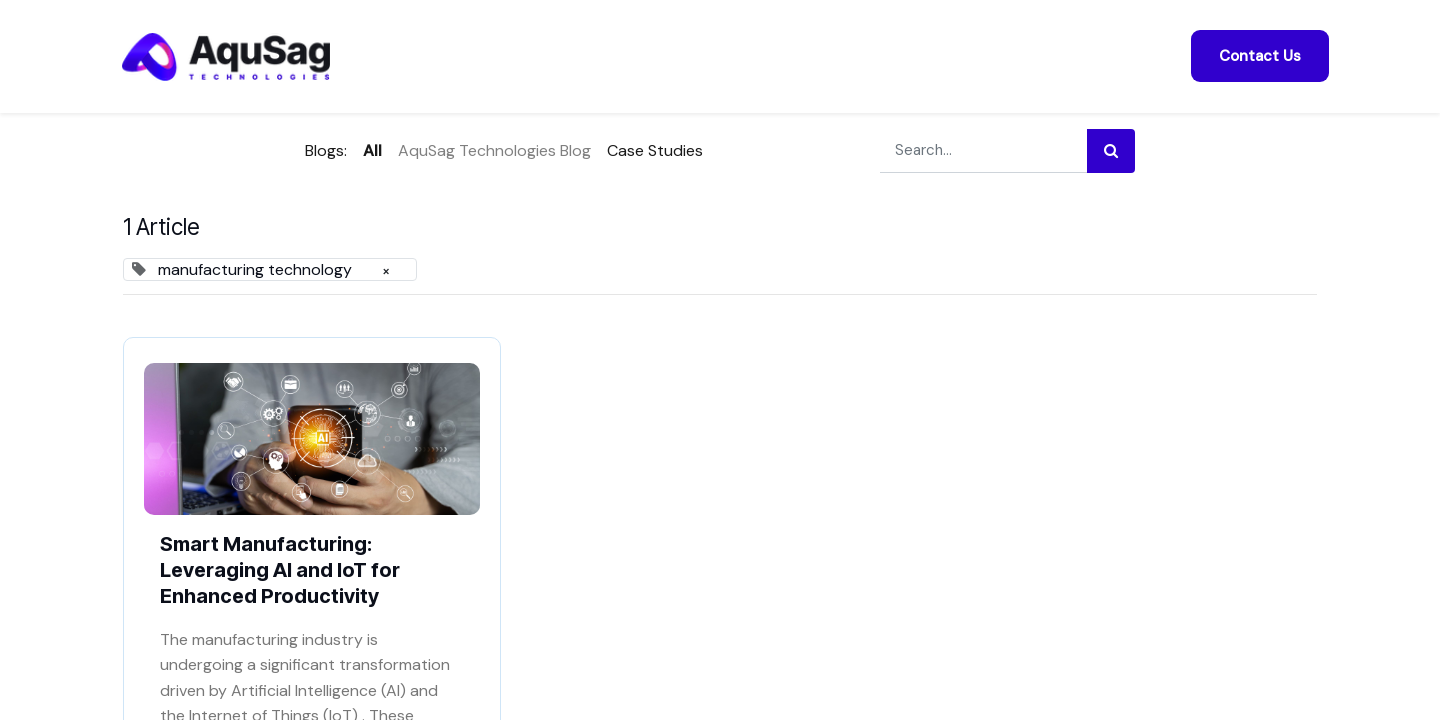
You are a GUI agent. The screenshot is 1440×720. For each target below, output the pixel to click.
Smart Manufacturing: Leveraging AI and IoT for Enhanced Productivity (280, 570)
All (372, 150)
